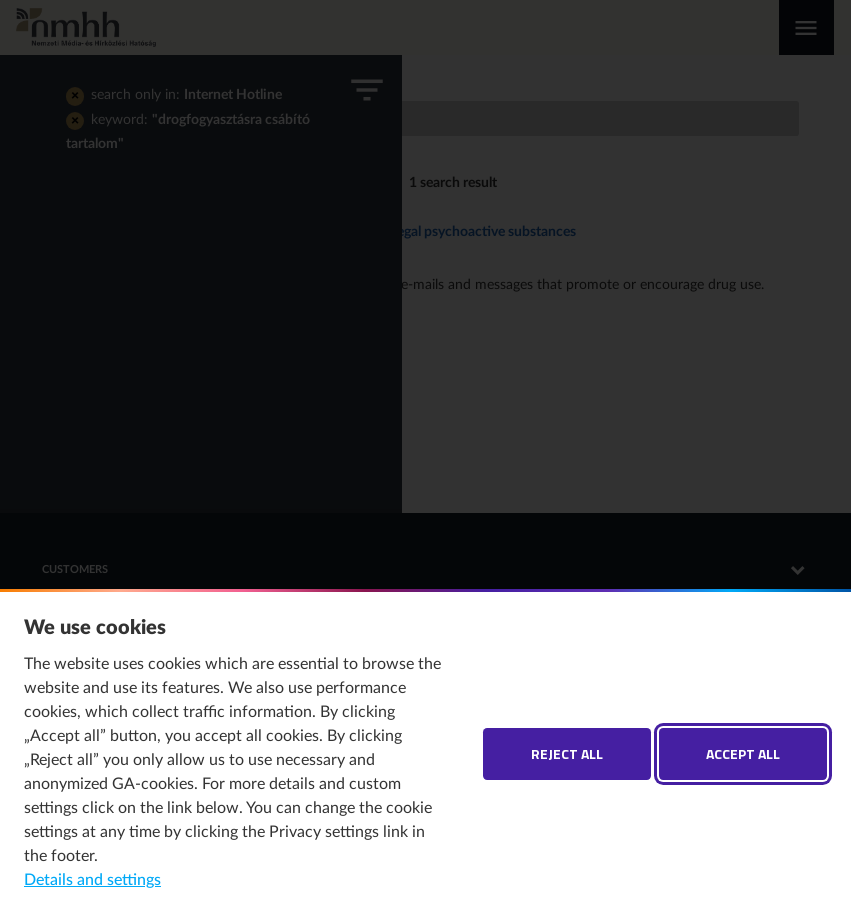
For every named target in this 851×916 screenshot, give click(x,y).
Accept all (743, 753)
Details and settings (92, 880)
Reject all (567, 753)
